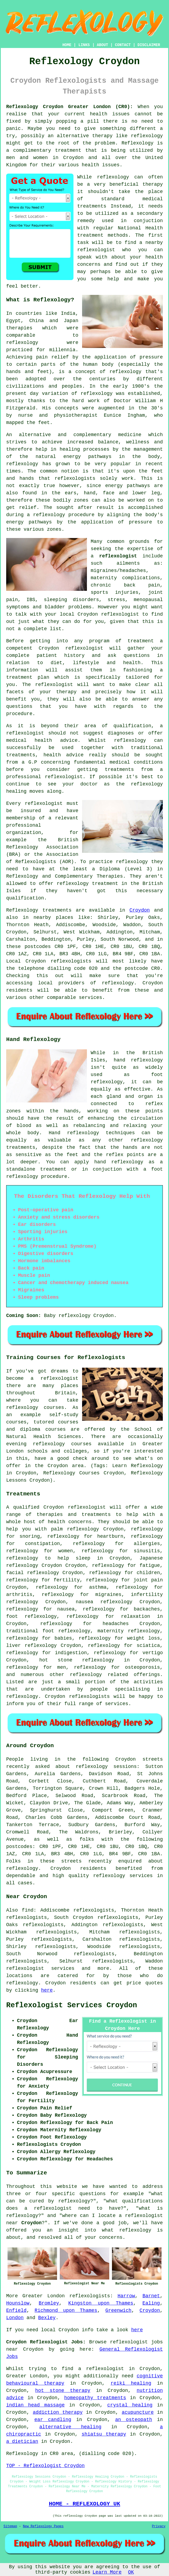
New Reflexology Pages (43, 2526)
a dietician (22, 2441)
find (27, 1910)
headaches (116, 1623)
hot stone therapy (62, 2390)
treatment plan (27, 677)
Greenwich (118, 2310)
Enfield (16, 2310)
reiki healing (131, 2383)
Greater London (43, 2296)
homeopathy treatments (95, 2398)
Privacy (159, 2526)
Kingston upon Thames (100, 2303)
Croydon (139, 910)
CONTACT (123, 45)
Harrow (126, 2296)
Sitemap (10, 2526)
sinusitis (147, 1551)
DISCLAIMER (149, 45)
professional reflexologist (44, 777)
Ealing (151, 2303)
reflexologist (96, 250)
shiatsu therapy (104, 2434)
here (47, 1990)
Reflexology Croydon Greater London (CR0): (69, 106)
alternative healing (70, 2427)
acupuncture (138, 2412)
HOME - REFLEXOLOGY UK (84, 2504)
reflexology (147, 136)
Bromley (49, 2303)
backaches (147, 1609)
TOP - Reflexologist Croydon (45, 2465)
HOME (67, 45)
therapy (152, 184)
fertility (67, 1580)
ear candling (52, 2419)
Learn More (107, 2572)
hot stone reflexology (76, 1660)
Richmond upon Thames (66, 2310)
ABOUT (102, 45)
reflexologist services (40, 1968)
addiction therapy (58, 2412)
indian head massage (35, 2405)
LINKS (84, 45)
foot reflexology (31, 1616)
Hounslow (17, 2303)
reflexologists (75, 478)
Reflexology (138, 143)
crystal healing (130, 2405)
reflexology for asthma (71, 1587)
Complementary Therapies (89, 876)
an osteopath (133, 2419)
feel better (22, 286)
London (15, 2317)
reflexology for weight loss (119, 1638)
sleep (83, 1558)
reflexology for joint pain (124, 1580)
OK (131, 2572)
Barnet (151, 2296)
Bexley (47, 2317)
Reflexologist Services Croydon (71, 2005)
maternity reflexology (128, 1631)
